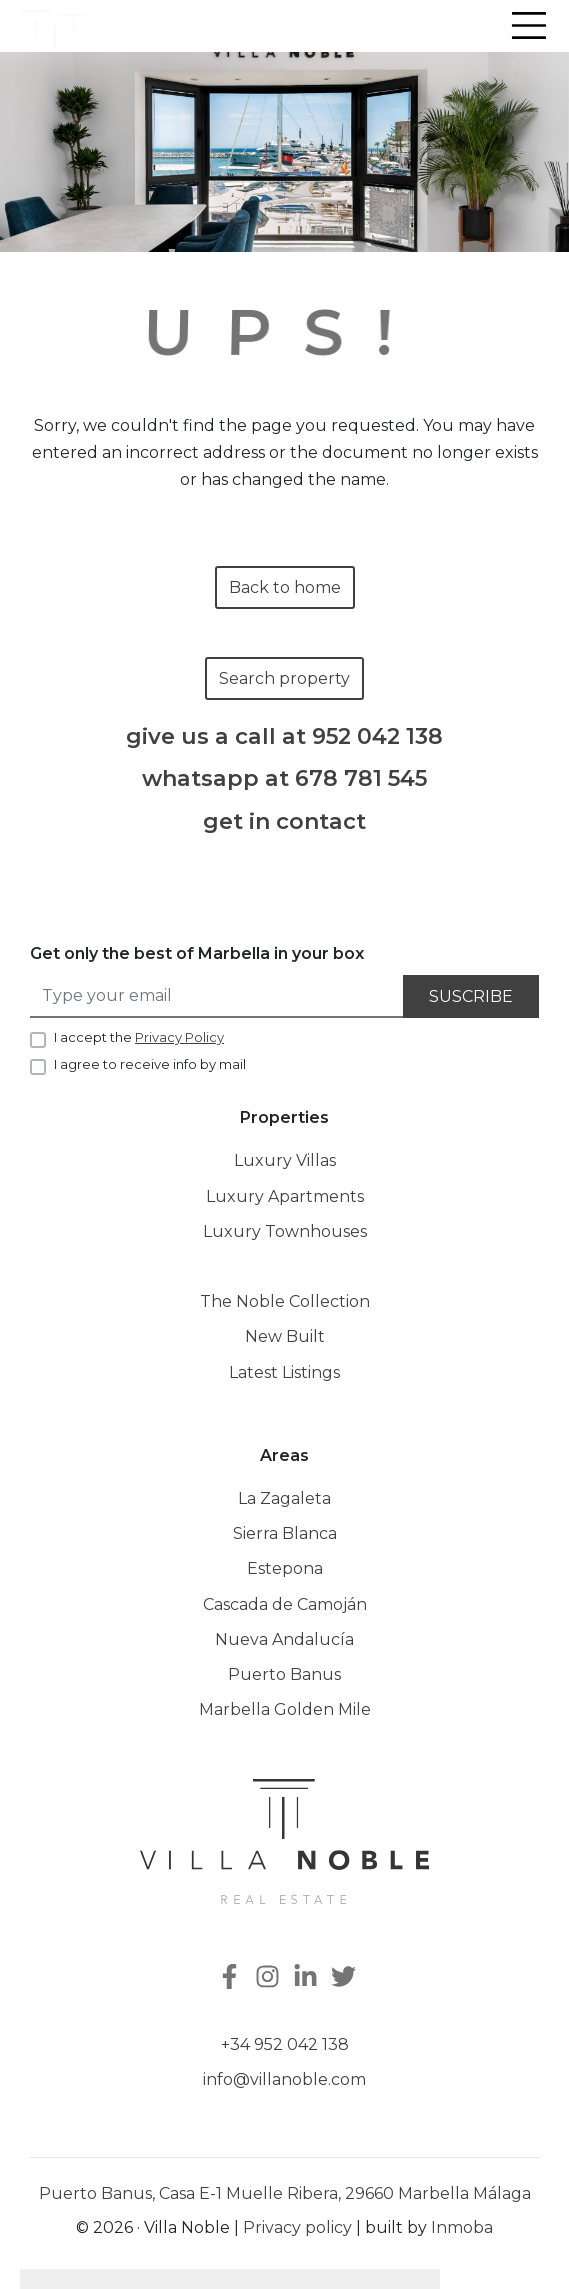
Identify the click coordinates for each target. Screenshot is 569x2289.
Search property (284, 678)
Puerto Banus (284, 1674)
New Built (285, 1336)
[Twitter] (346, 1978)
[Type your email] (217, 996)
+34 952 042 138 (285, 2044)
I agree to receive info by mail (150, 1064)
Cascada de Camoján (285, 1604)
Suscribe (471, 996)
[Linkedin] (308, 1978)
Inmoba (462, 2227)
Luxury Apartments (285, 1196)
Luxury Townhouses (285, 1231)
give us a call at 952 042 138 (284, 737)
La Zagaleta (284, 1498)
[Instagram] (270, 1978)
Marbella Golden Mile (285, 1709)
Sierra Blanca (285, 1533)
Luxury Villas (285, 1160)
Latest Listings (284, 1372)
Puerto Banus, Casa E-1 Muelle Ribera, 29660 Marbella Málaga (285, 2193)
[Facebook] (228, 1978)
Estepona (285, 1568)
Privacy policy (297, 2227)
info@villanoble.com (284, 2079)
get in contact (284, 822)
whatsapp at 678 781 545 (284, 779)
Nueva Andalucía (284, 1639)
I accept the (139, 1037)
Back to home (285, 587)
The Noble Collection (285, 1301)
